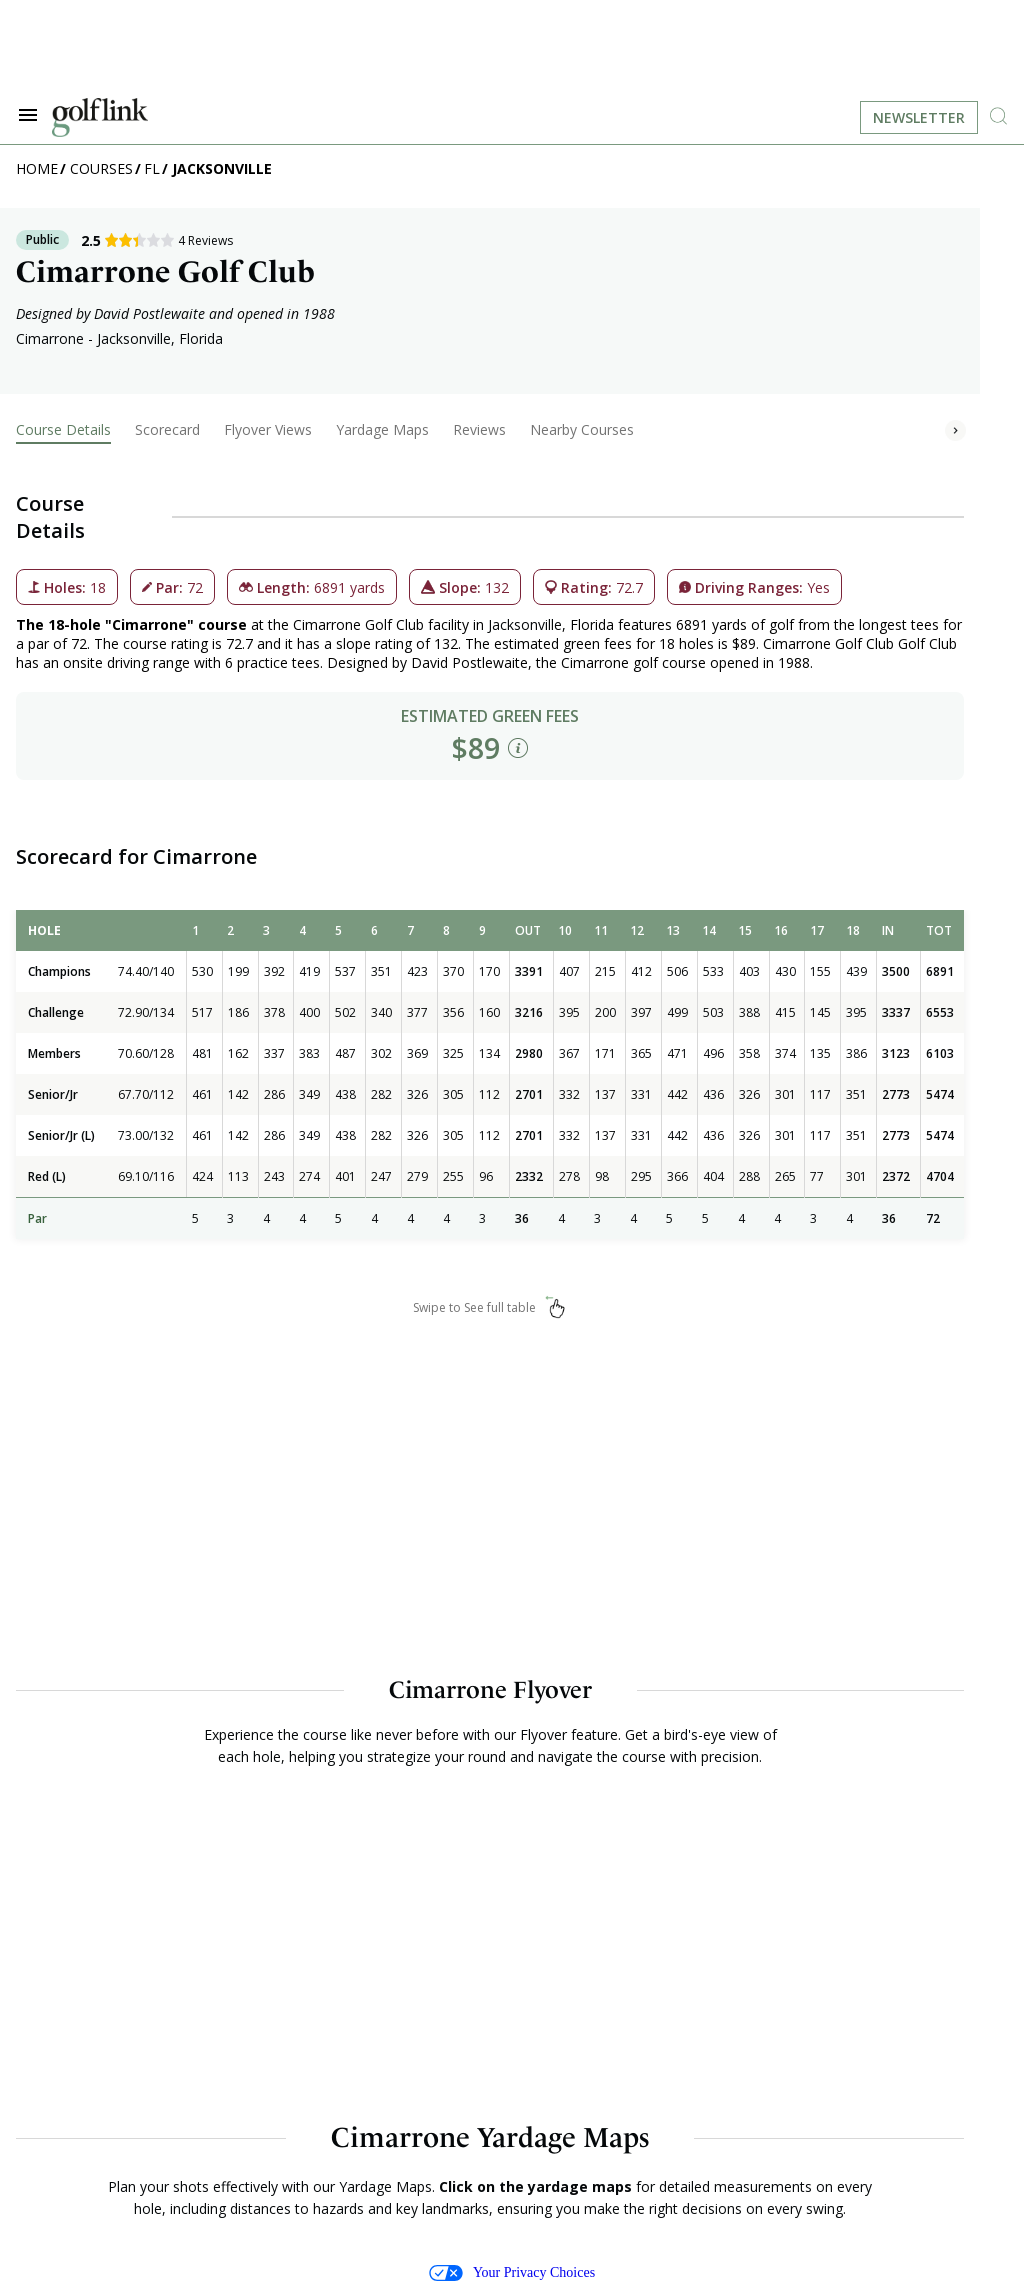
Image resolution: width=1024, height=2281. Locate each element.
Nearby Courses (582, 429)
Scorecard (167, 429)
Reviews (479, 429)
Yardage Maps (382, 429)
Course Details (63, 429)
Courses (101, 168)
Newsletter (919, 117)
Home (37, 168)
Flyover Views (268, 429)
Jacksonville (222, 168)
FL (152, 168)
